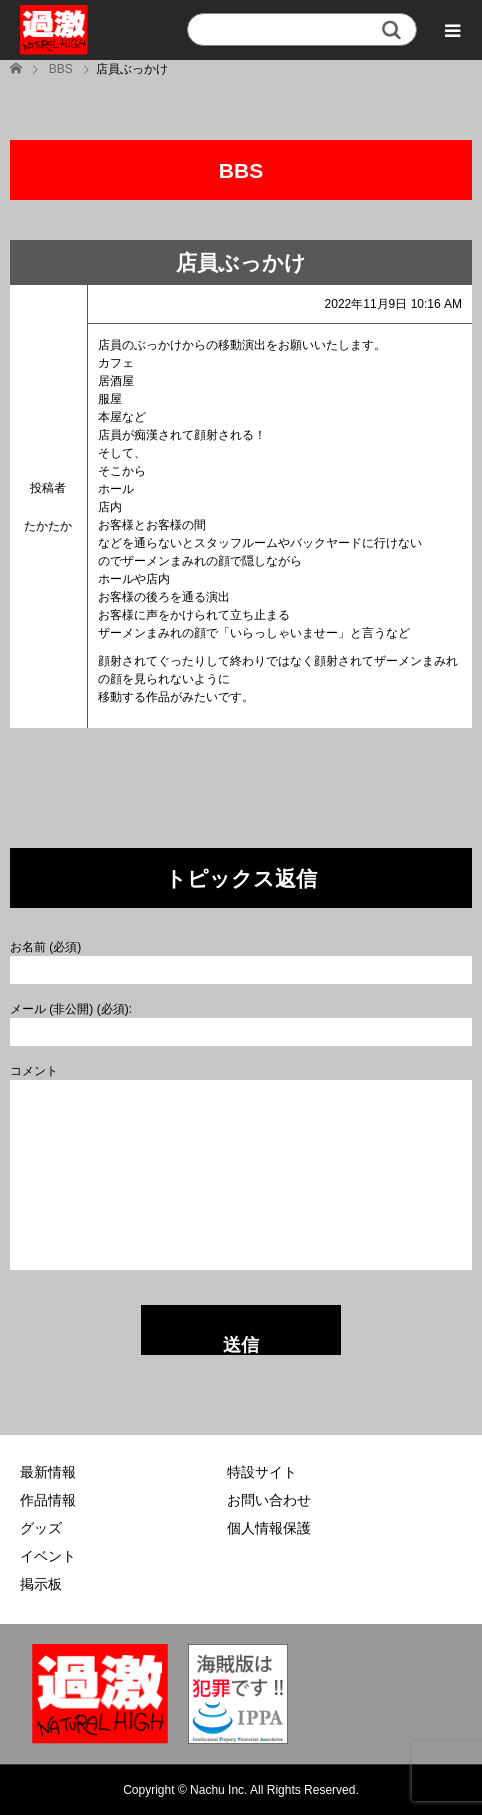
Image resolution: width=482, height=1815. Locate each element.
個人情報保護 (269, 1528)
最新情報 (48, 1472)
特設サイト (262, 1472)
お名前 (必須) (45, 947)
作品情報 (48, 1500)
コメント (34, 1071)
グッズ (41, 1528)
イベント (48, 1556)
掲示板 (41, 1584)
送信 (241, 1345)
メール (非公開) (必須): (71, 1009)
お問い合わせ (269, 1500)
